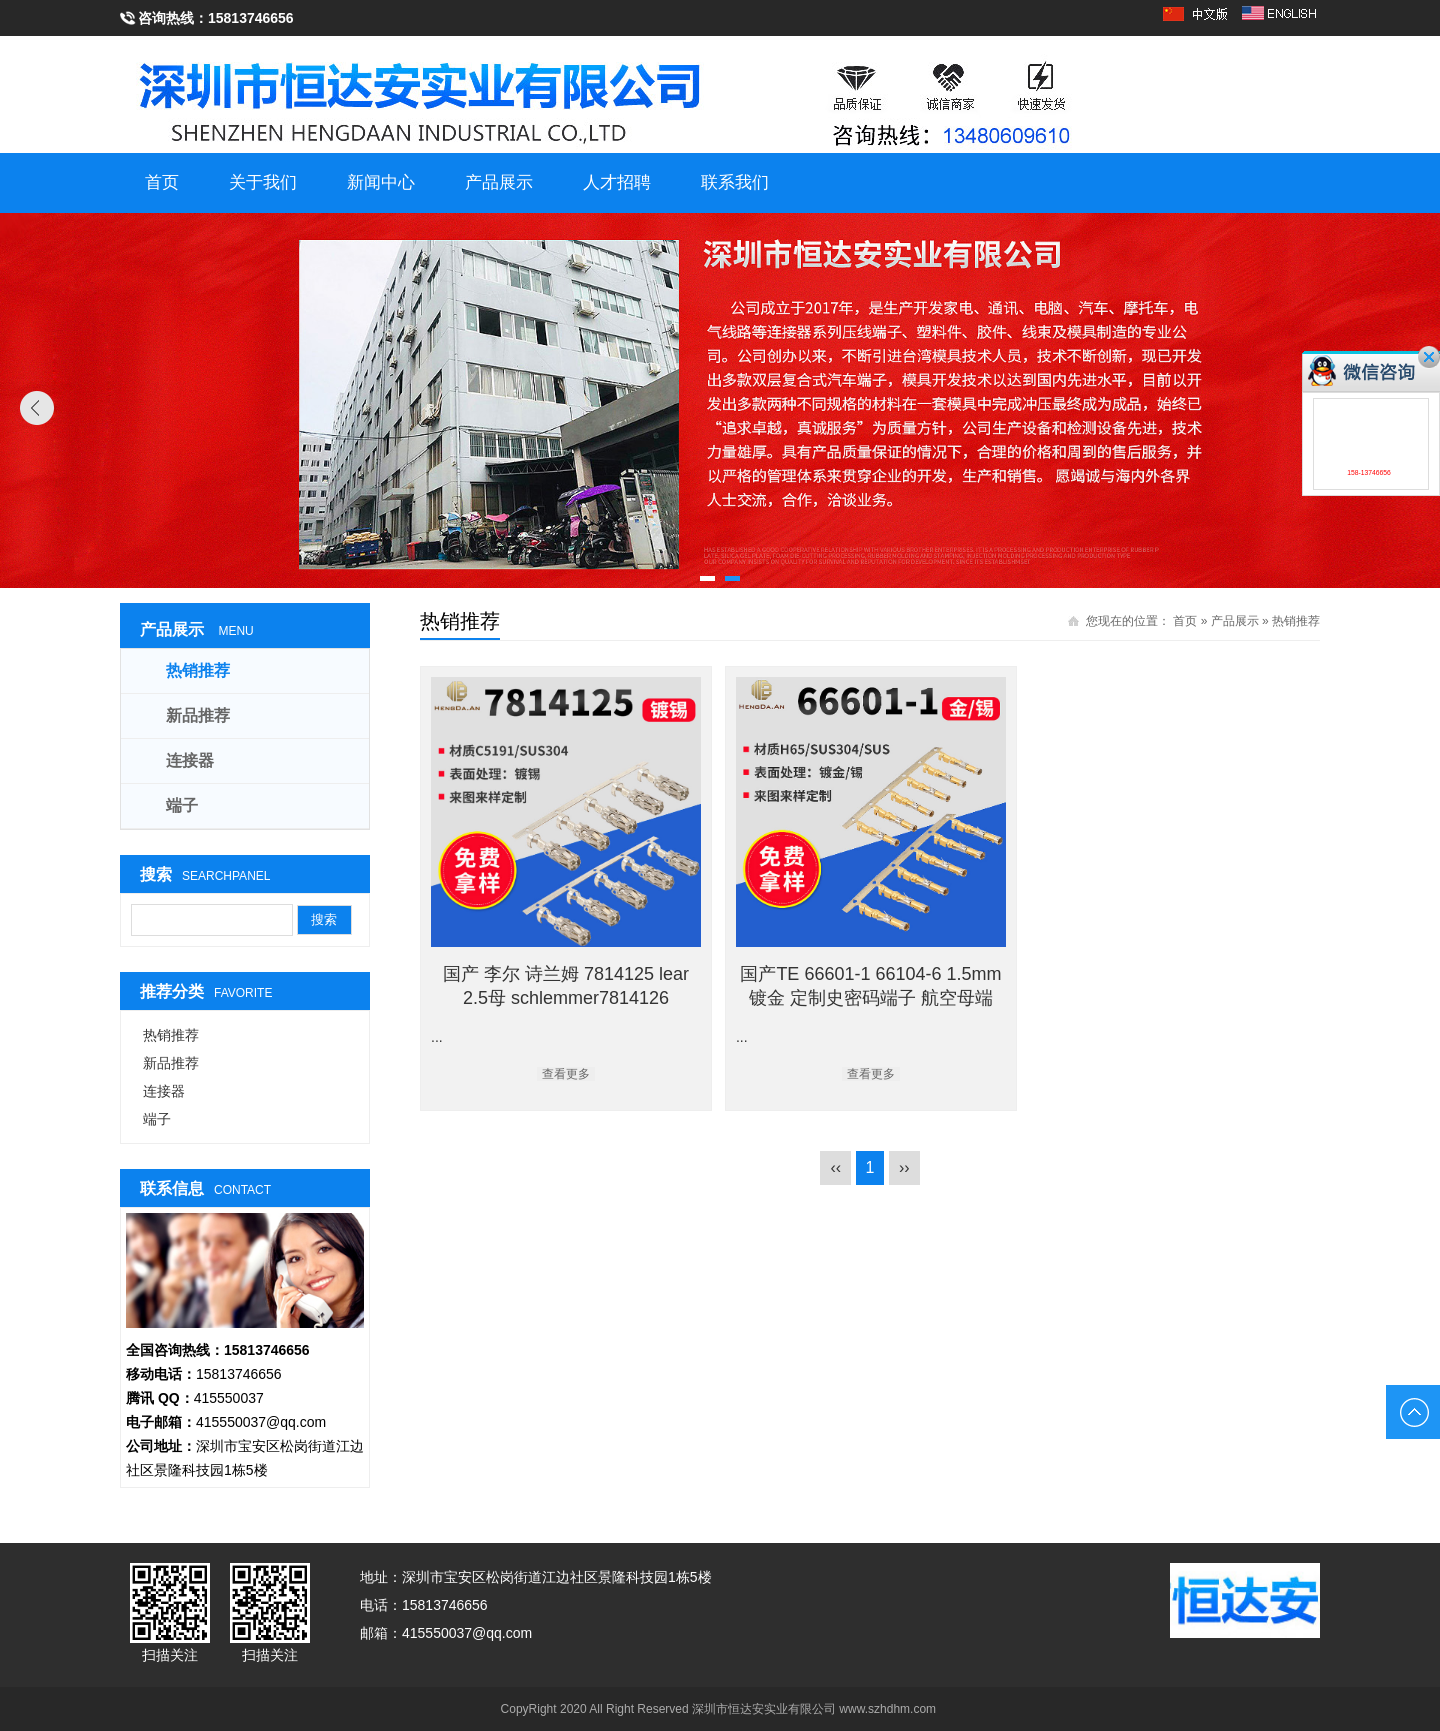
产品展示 (499, 182)
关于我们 (263, 182)
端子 (182, 805)
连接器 (190, 760)
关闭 (1429, 357)
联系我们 (735, 182)
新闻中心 (381, 182)
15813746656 (251, 18)
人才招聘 (617, 182)
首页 (162, 182)
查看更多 (566, 1074)
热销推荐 (1296, 621)
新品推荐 (198, 715)
